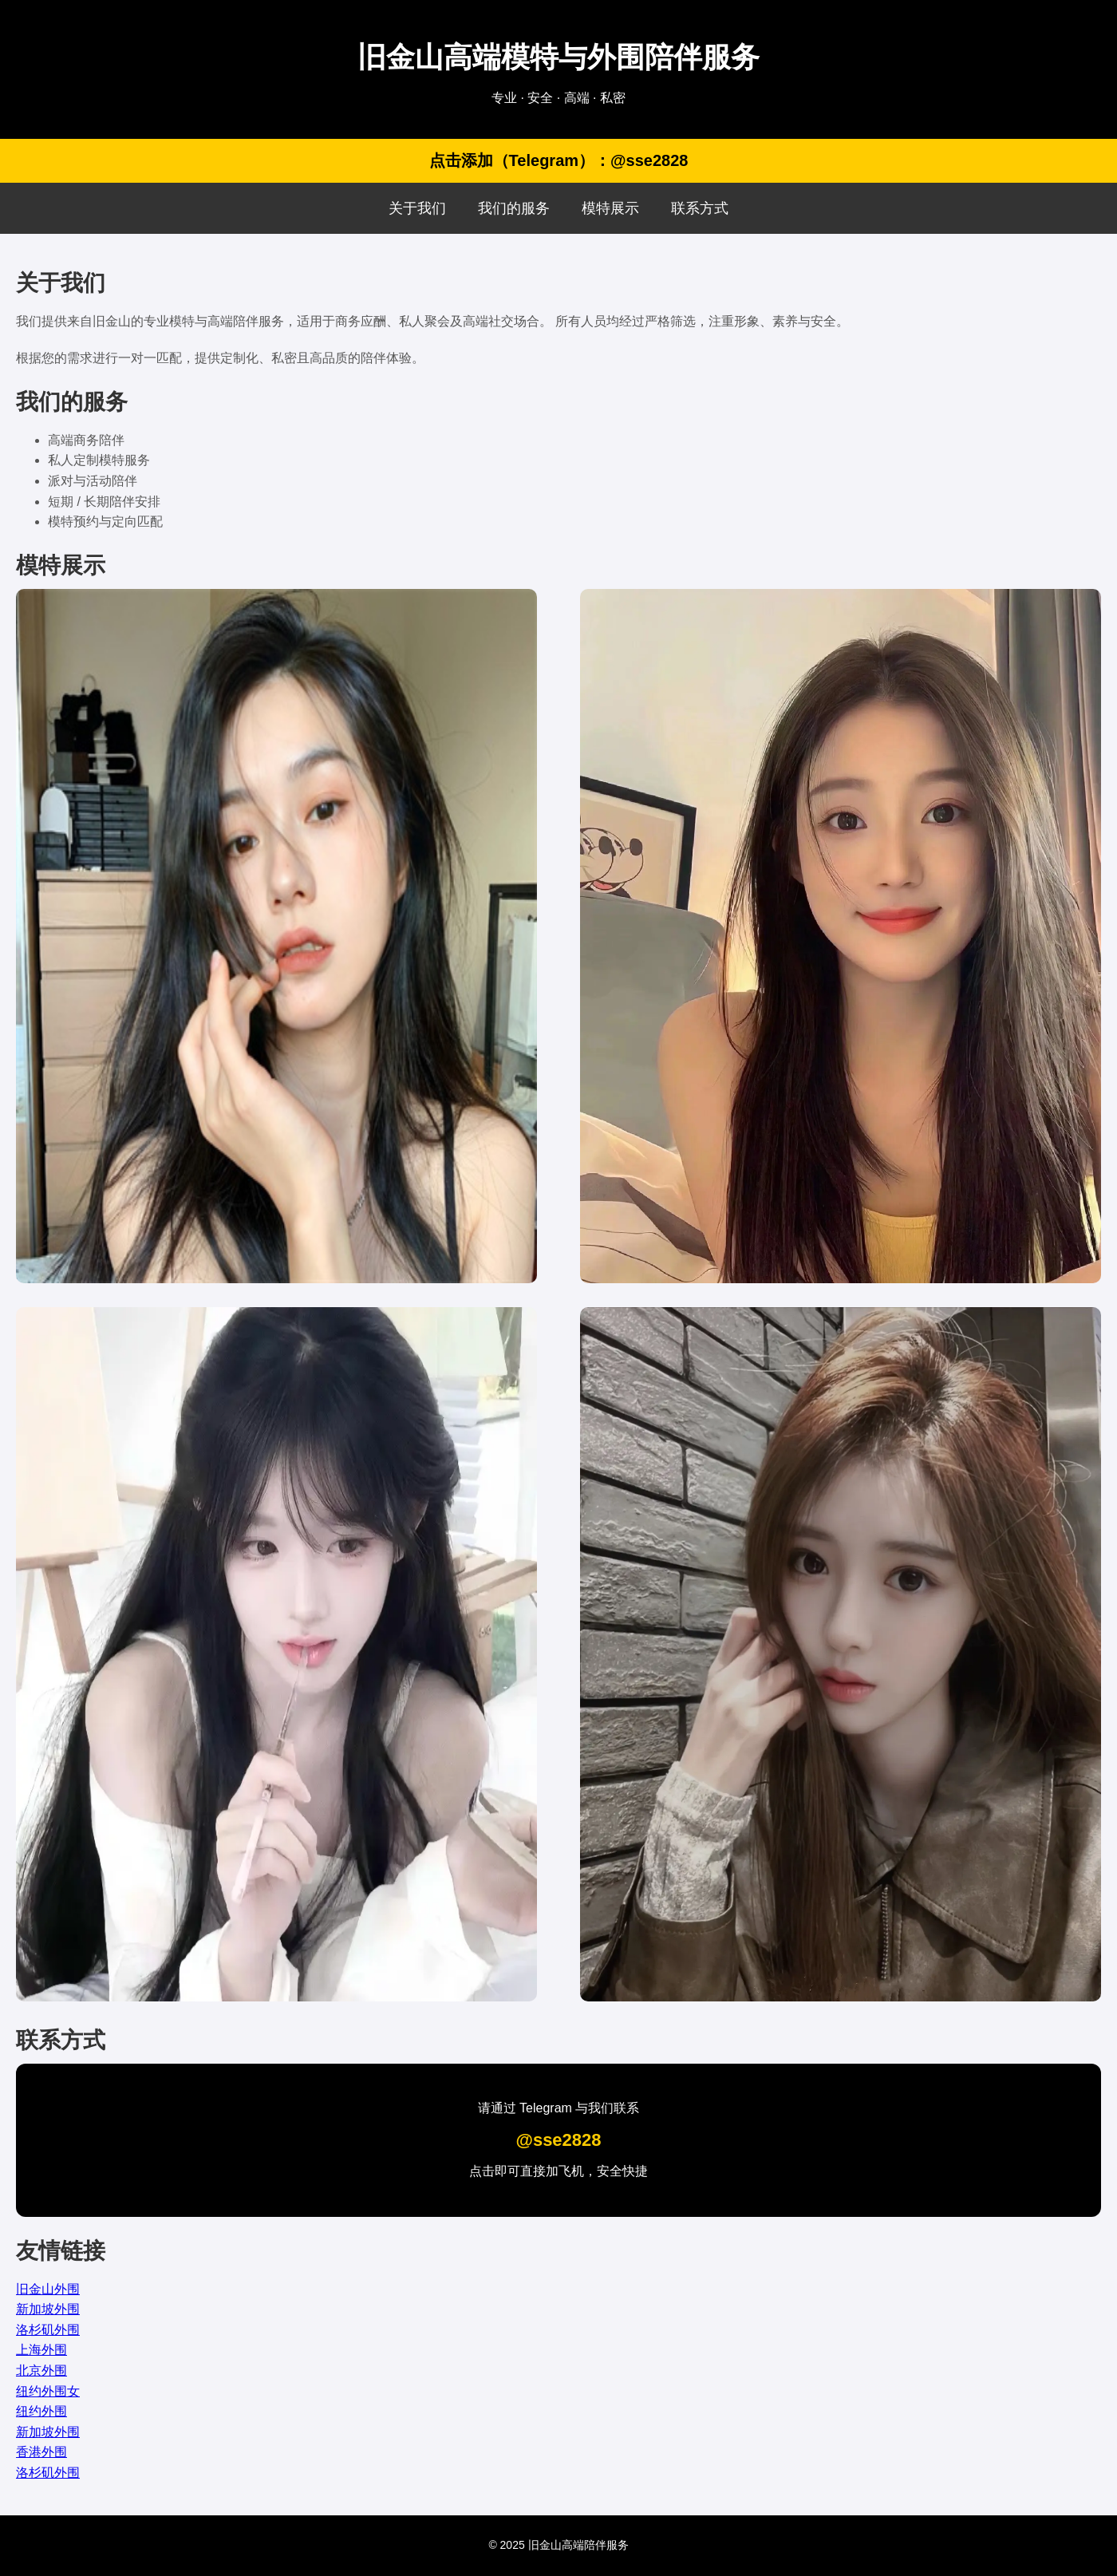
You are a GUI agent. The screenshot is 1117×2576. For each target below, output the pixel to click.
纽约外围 (41, 2411)
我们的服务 (514, 208)
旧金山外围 (48, 2289)
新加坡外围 (48, 2309)
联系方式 (699, 208)
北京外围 (41, 2370)
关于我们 (417, 208)
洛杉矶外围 (48, 2330)
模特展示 (610, 208)
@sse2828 (558, 2140)
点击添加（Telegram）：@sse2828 (559, 160)
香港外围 (41, 2452)
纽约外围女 (48, 2391)
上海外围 (41, 2350)
